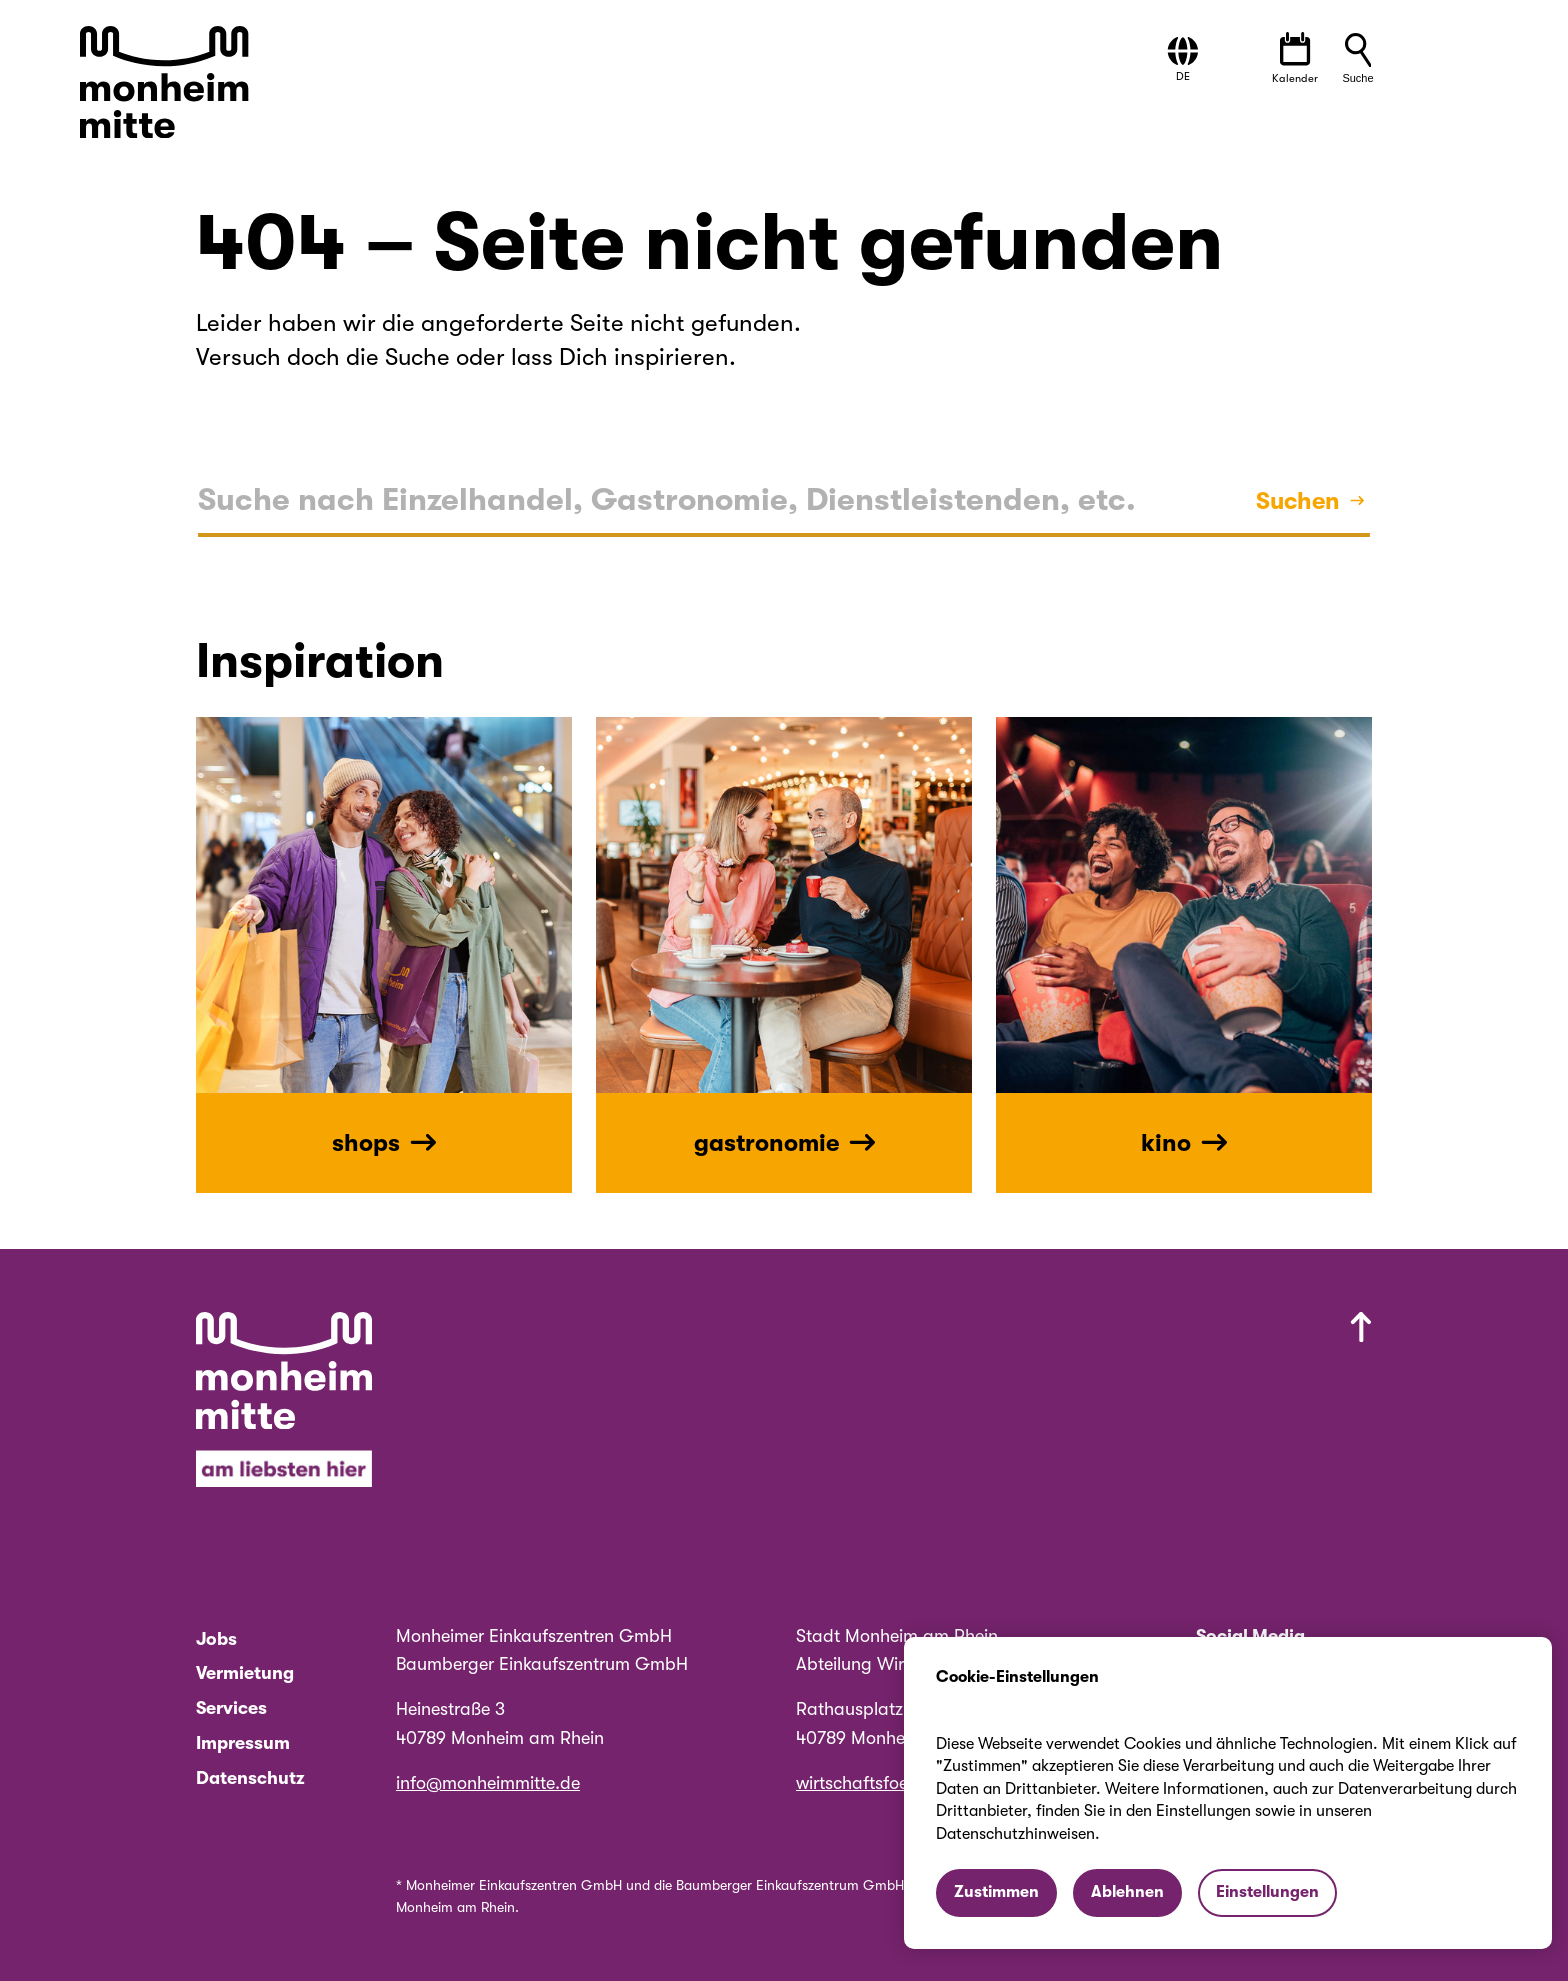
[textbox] (667, 501)
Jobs (216, 1639)
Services (231, 1708)
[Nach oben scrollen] (1034, 1404)
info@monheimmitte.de (488, 1783)
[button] (1182, 59)
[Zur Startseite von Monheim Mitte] (167, 84)
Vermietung (245, 1673)
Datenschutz (250, 1778)
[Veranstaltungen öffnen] (1295, 59)
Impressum (243, 1743)
